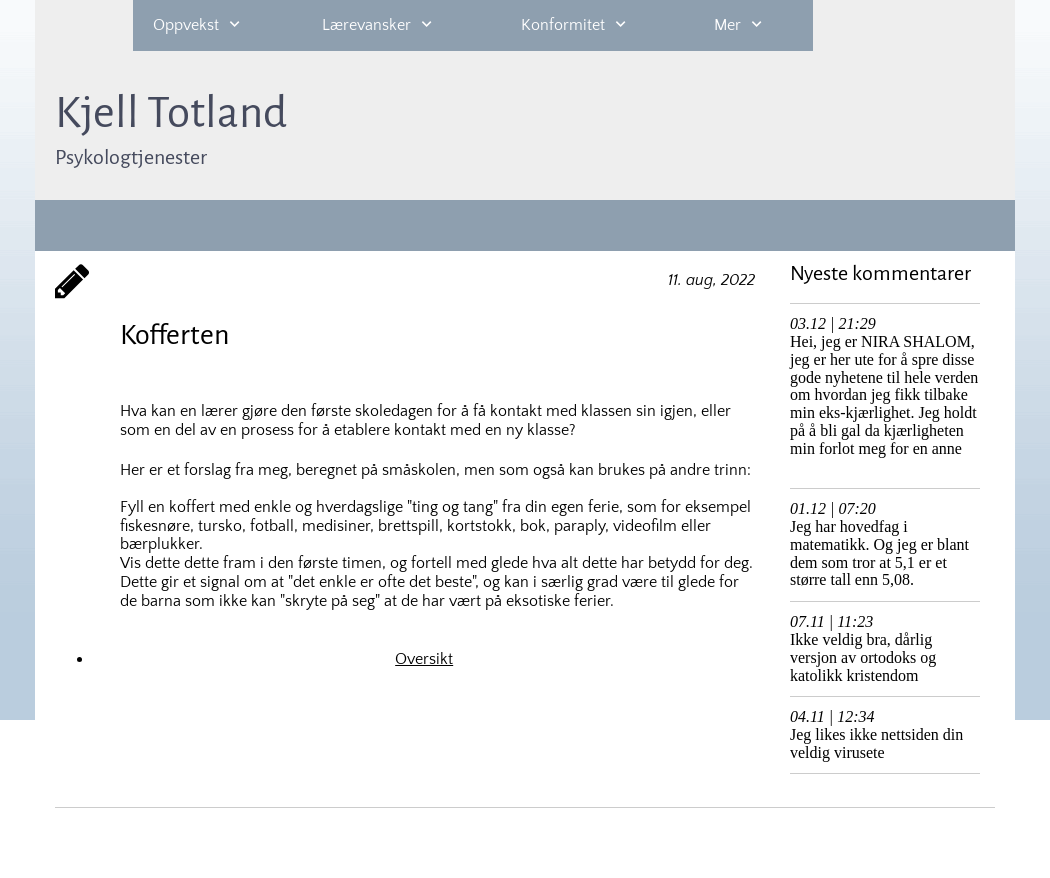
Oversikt (424, 659)
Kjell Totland (171, 112)
